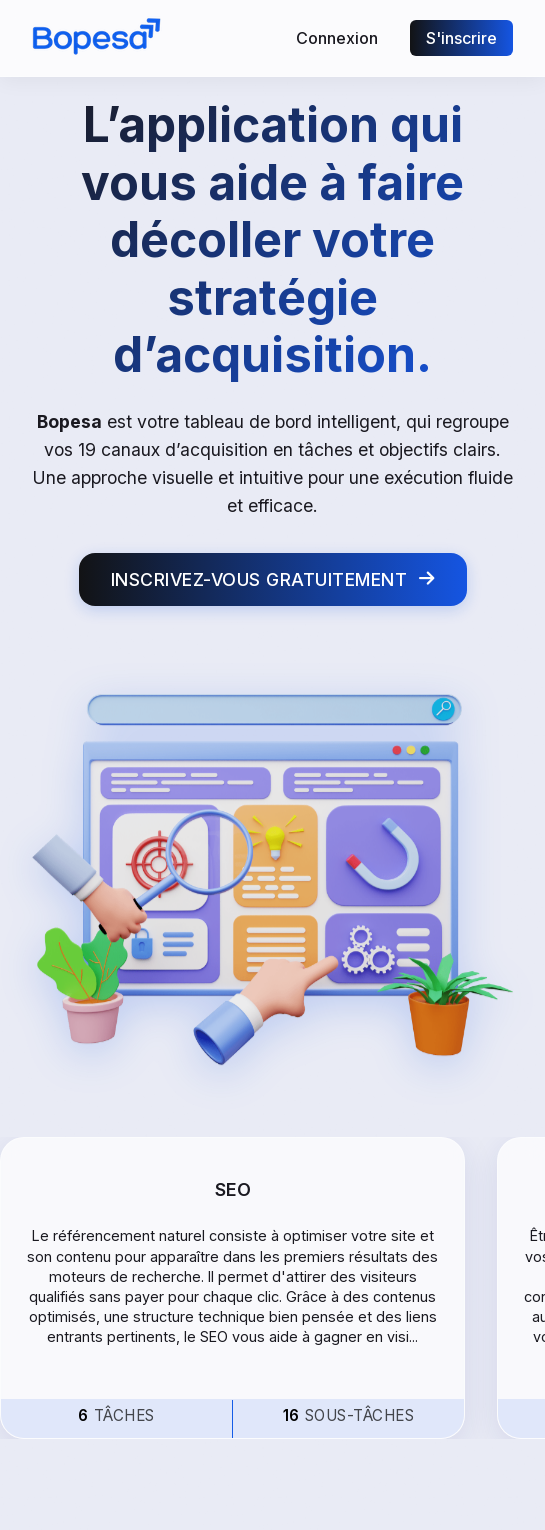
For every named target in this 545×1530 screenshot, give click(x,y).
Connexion (337, 38)
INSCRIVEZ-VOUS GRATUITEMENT (273, 579)
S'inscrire (461, 38)
